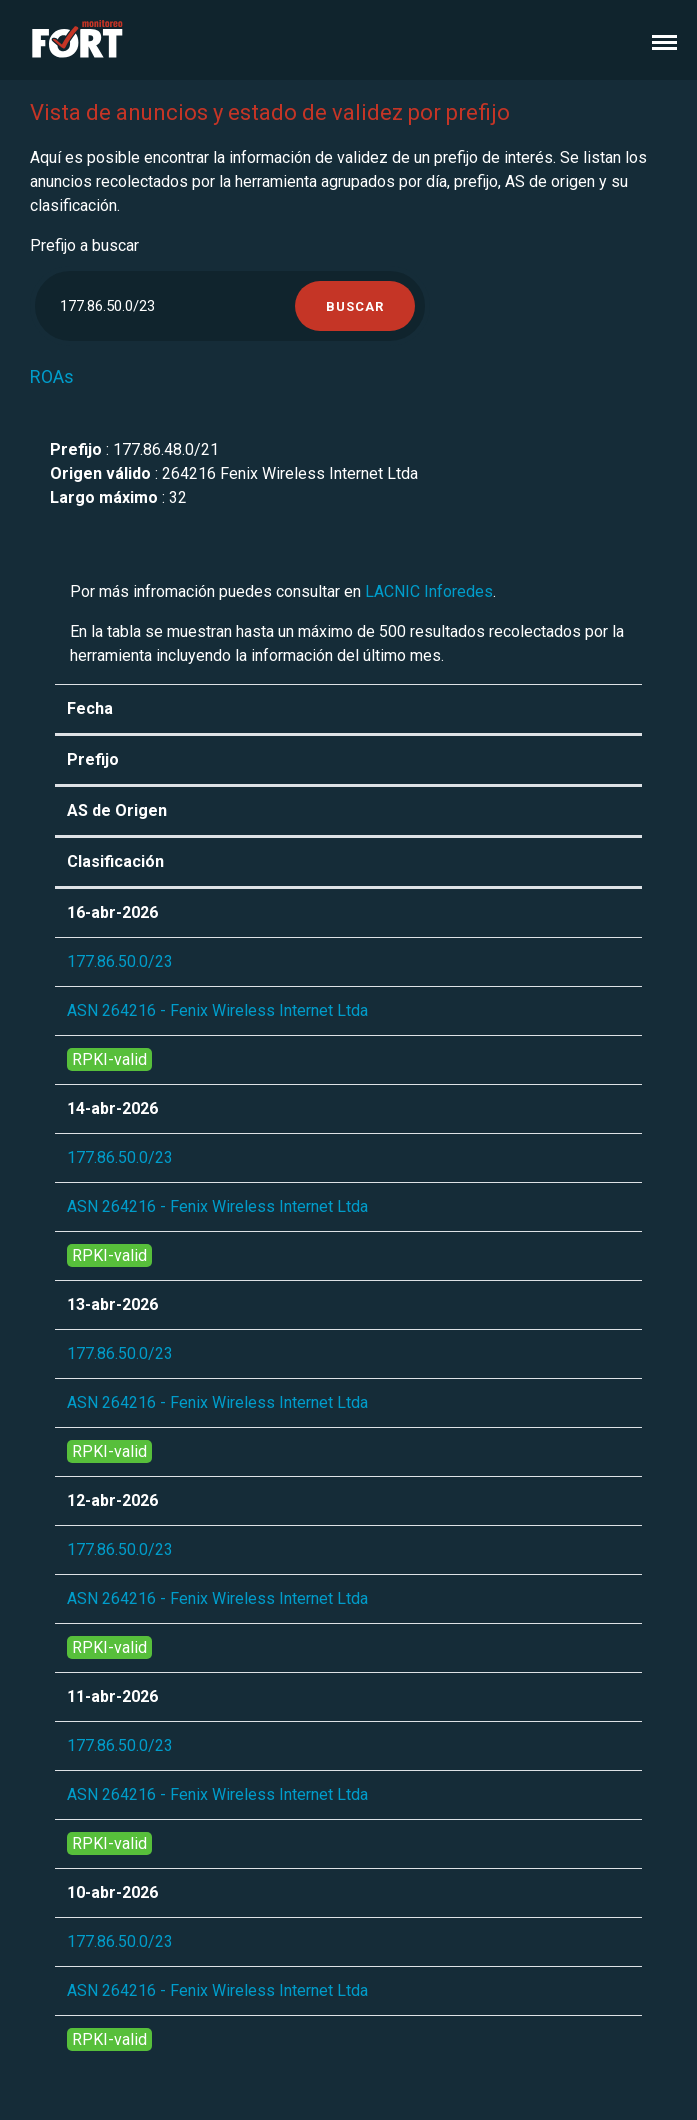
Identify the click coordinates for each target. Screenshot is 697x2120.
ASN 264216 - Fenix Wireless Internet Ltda (217, 1010)
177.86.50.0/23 (120, 961)
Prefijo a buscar (84, 245)
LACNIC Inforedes (429, 591)
